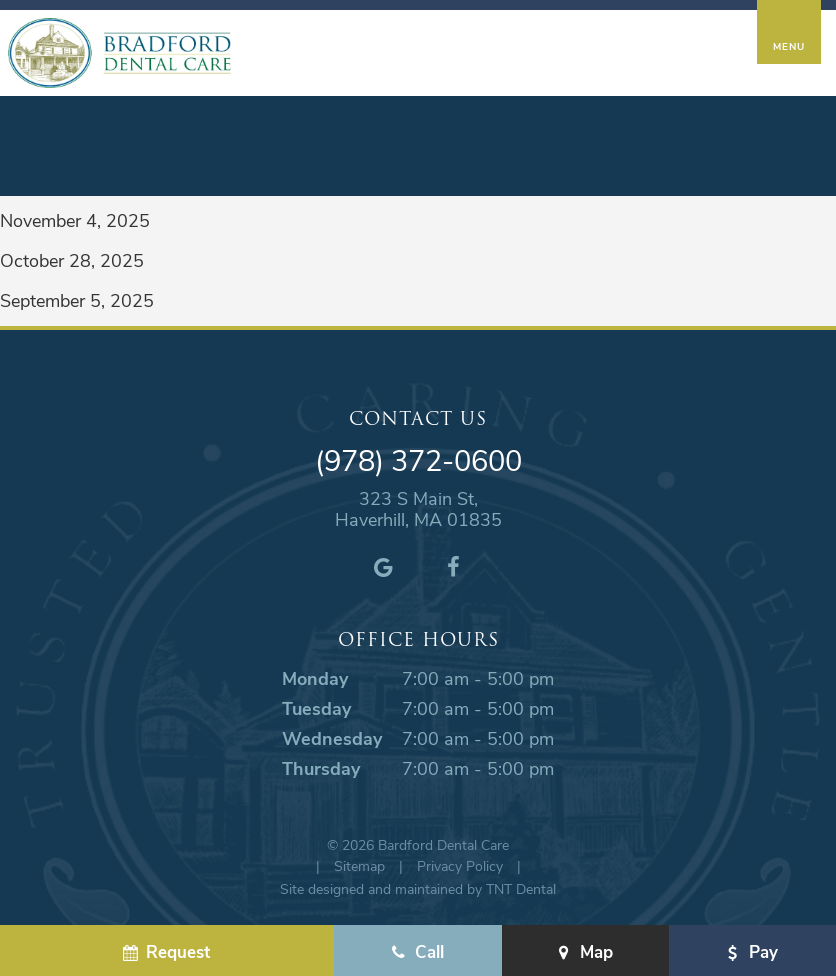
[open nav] (788, 32)
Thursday (321, 768)
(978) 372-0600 (418, 460)
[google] (383, 566)
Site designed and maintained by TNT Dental (418, 888)
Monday (315, 678)
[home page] (119, 53)
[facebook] (453, 566)
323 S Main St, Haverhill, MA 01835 (418, 509)
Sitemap (359, 865)
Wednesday (332, 738)
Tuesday (316, 708)
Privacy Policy (460, 865)
